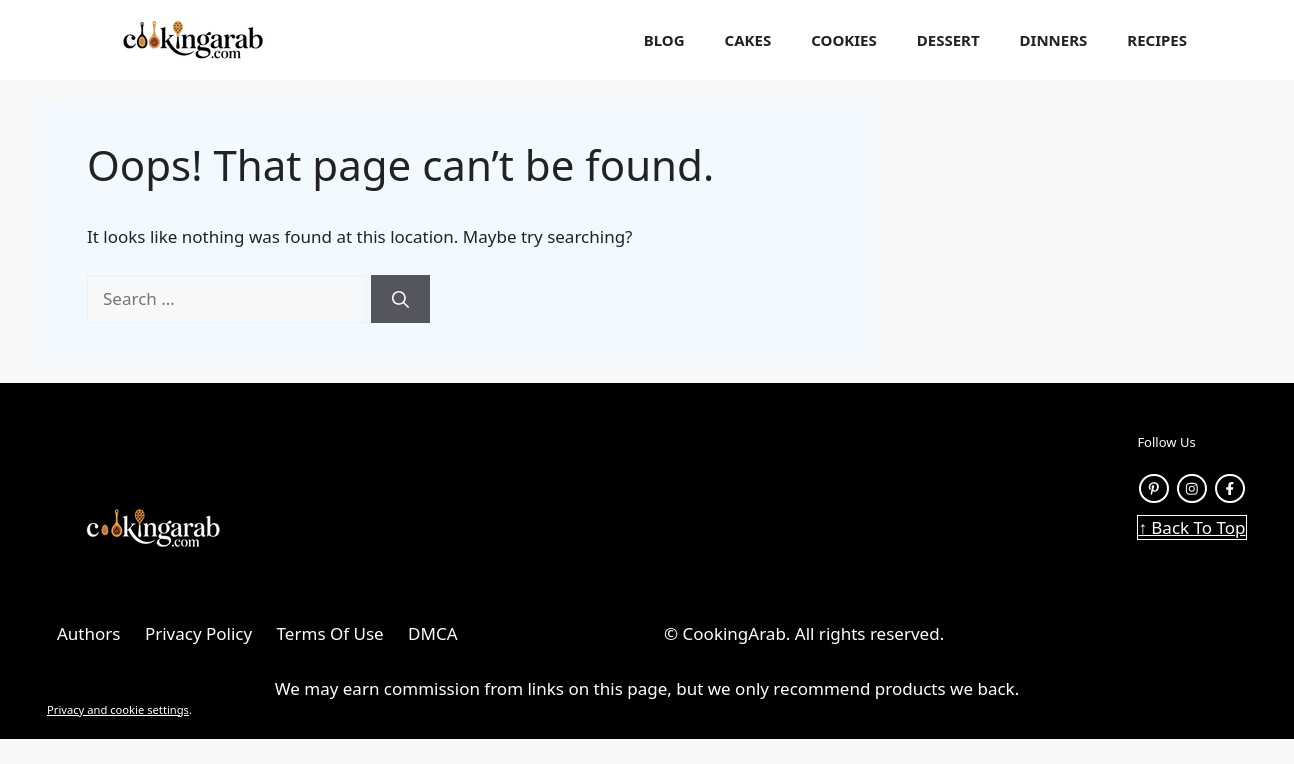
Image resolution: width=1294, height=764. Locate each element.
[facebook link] (1230, 489)
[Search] (400, 299)
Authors (88, 633)
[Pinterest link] (1154, 489)
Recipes (1157, 40)
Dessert (948, 40)
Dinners (1054, 40)
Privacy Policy (198, 633)
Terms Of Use (330, 633)
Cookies (844, 40)
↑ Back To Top (1191, 527)
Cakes (748, 40)
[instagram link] (1192, 489)
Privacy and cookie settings (118, 709)
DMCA (432, 633)
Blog (664, 40)
